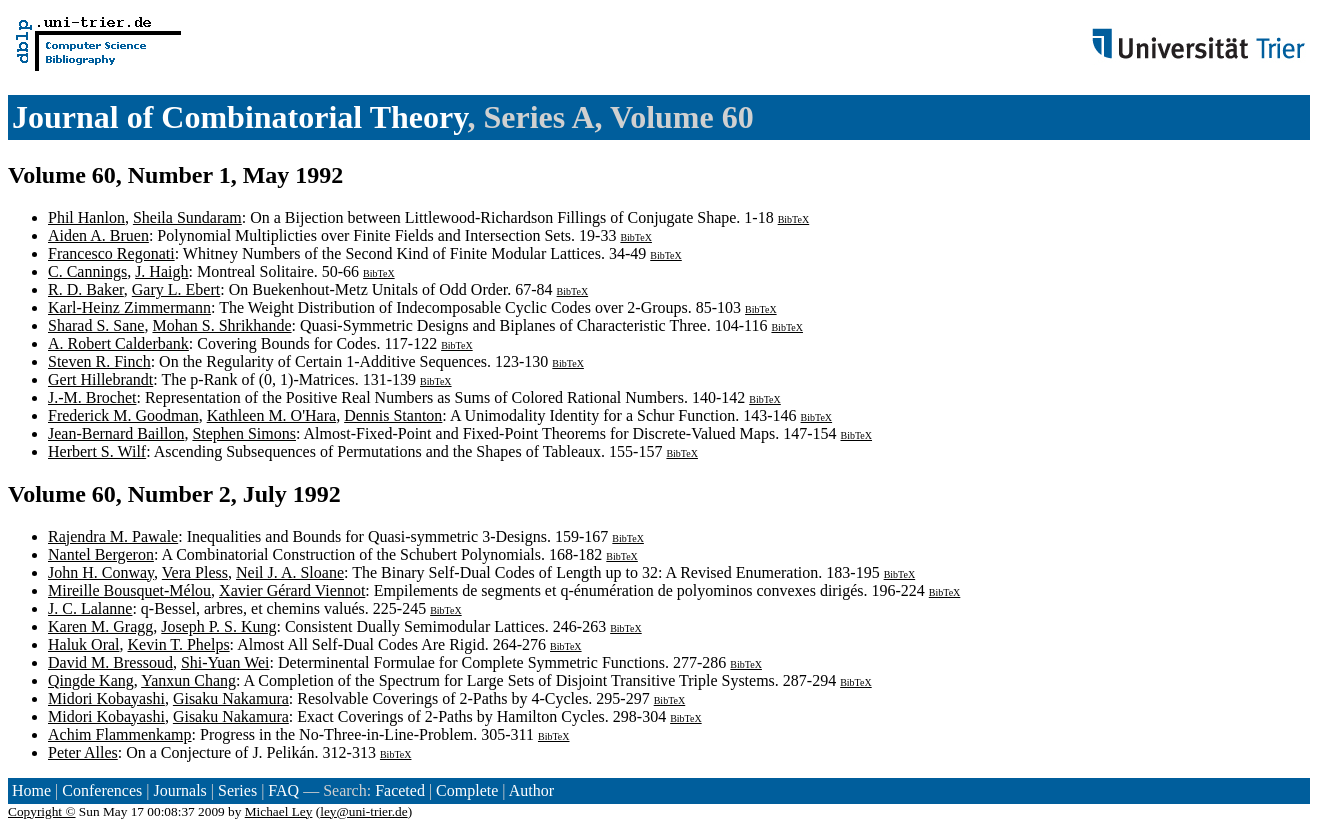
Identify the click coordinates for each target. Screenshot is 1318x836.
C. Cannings (87, 271)
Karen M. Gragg (100, 626)
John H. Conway (101, 572)
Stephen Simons (244, 433)
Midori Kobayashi (106, 698)
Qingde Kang (91, 680)
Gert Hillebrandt (100, 379)
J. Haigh (161, 271)
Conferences (102, 790)
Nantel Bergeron (101, 554)
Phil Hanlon (86, 217)
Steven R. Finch (99, 361)
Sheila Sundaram (187, 217)
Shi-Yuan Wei (225, 662)
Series (237, 790)
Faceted (400, 790)
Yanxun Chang (188, 680)
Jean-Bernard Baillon (116, 433)
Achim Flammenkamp (120, 734)
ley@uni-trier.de (363, 811)
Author (531, 790)
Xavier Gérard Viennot (292, 590)
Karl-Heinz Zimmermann (129, 307)
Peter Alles (83, 752)
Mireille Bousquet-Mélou (129, 590)
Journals (179, 790)
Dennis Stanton (393, 415)
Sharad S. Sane (96, 325)
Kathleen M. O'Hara (272, 415)
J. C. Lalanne (90, 608)
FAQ (283, 790)
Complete (467, 790)
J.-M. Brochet (92, 397)
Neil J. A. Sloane (290, 572)
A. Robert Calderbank (118, 343)
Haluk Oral (84, 644)
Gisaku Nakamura (231, 698)
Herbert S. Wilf (97, 451)
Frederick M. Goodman (123, 415)
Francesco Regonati (111, 253)
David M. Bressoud (110, 662)
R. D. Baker (86, 289)
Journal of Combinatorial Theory (239, 117)
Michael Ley (279, 811)
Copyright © (42, 811)
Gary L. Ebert (176, 289)
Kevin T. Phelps (179, 644)
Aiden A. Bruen (98, 235)
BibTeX (794, 219)
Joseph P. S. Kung (218, 626)
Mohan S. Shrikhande (221, 325)
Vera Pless (195, 572)
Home (31, 790)
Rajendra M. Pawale (113, 536)
